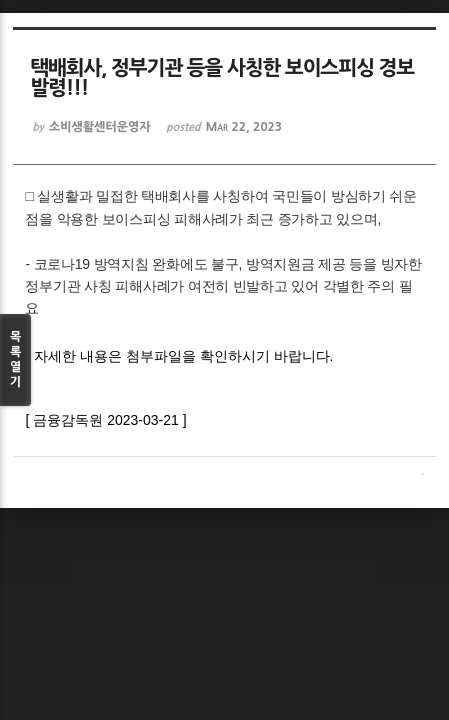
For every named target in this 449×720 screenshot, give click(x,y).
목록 (15, 360)
